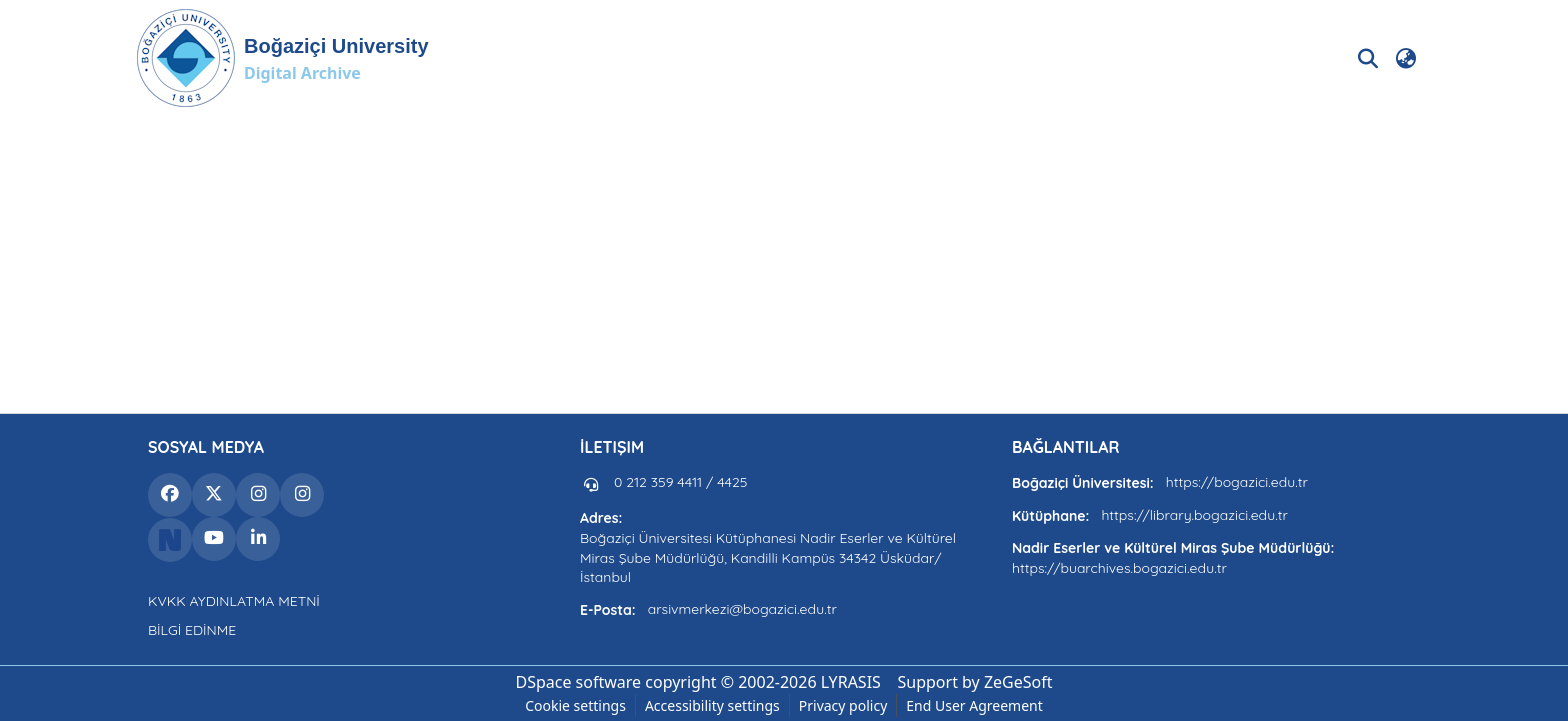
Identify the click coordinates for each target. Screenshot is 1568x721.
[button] (282, 58)
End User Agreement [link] (974, 705)
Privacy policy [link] (843, 705)
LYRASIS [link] (851, 682)
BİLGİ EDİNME (192, 630)
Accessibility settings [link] (712, 705)
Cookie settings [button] (575, 705)
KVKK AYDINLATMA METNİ (234, 601)
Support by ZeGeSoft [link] (975, 682)
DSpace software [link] (578, 682)
